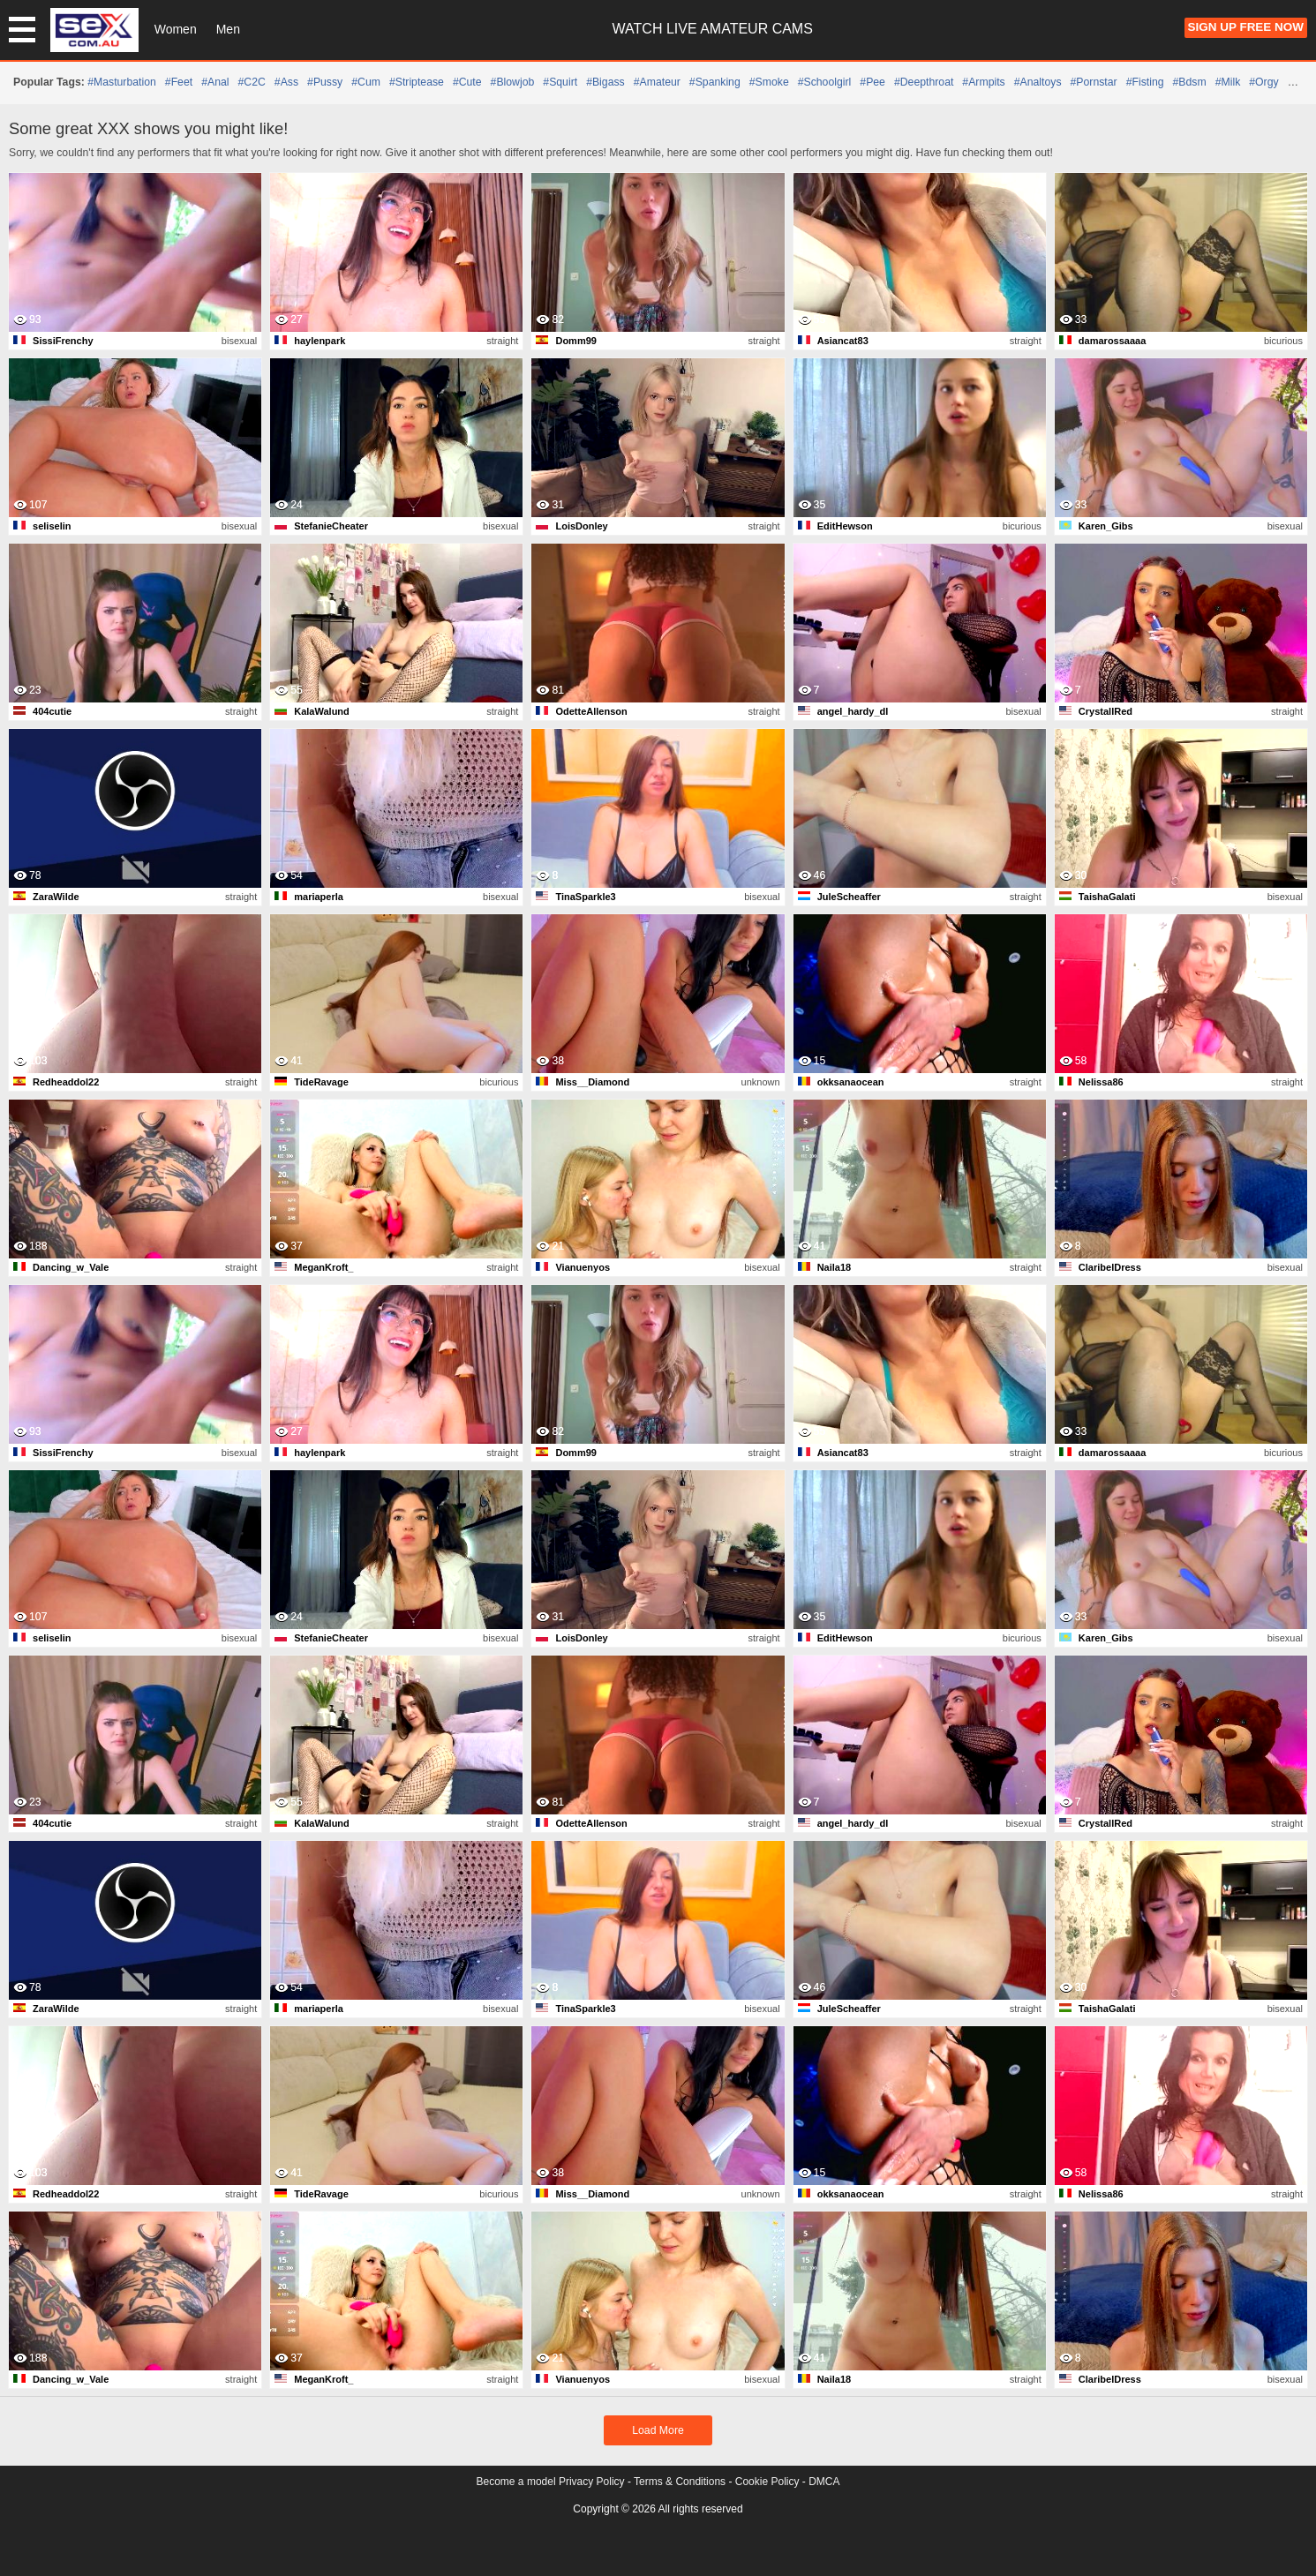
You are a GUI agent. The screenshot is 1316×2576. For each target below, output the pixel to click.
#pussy (324, 82)
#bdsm (1190, 82)
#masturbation (121, 82)
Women (175, 29)
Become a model (516, 2481)
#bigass (605, 82)
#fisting (1145, 82)
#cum (365, 82)
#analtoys (1038, 82)
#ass (286, 82)
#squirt (560, 82)
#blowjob (513, 82)
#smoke (769, 82)
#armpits (983, 82)
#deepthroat (923, 82)
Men (228, 29)
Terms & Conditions (680, 2481)
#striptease (416, 82)
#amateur (657, 82)
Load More (658, 2430)
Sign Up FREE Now (1246, 27)
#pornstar (1094, 82)
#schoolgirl (825, 82)
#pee (872, 82)
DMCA (823, 2481)
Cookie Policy (767, 2481)
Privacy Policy (592, 2481)
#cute (467, 82)
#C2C (252, 82)
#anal (215, 82)
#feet (178, 82)
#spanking (715, 82)
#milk (1228, 82)
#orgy (1263, 82)
